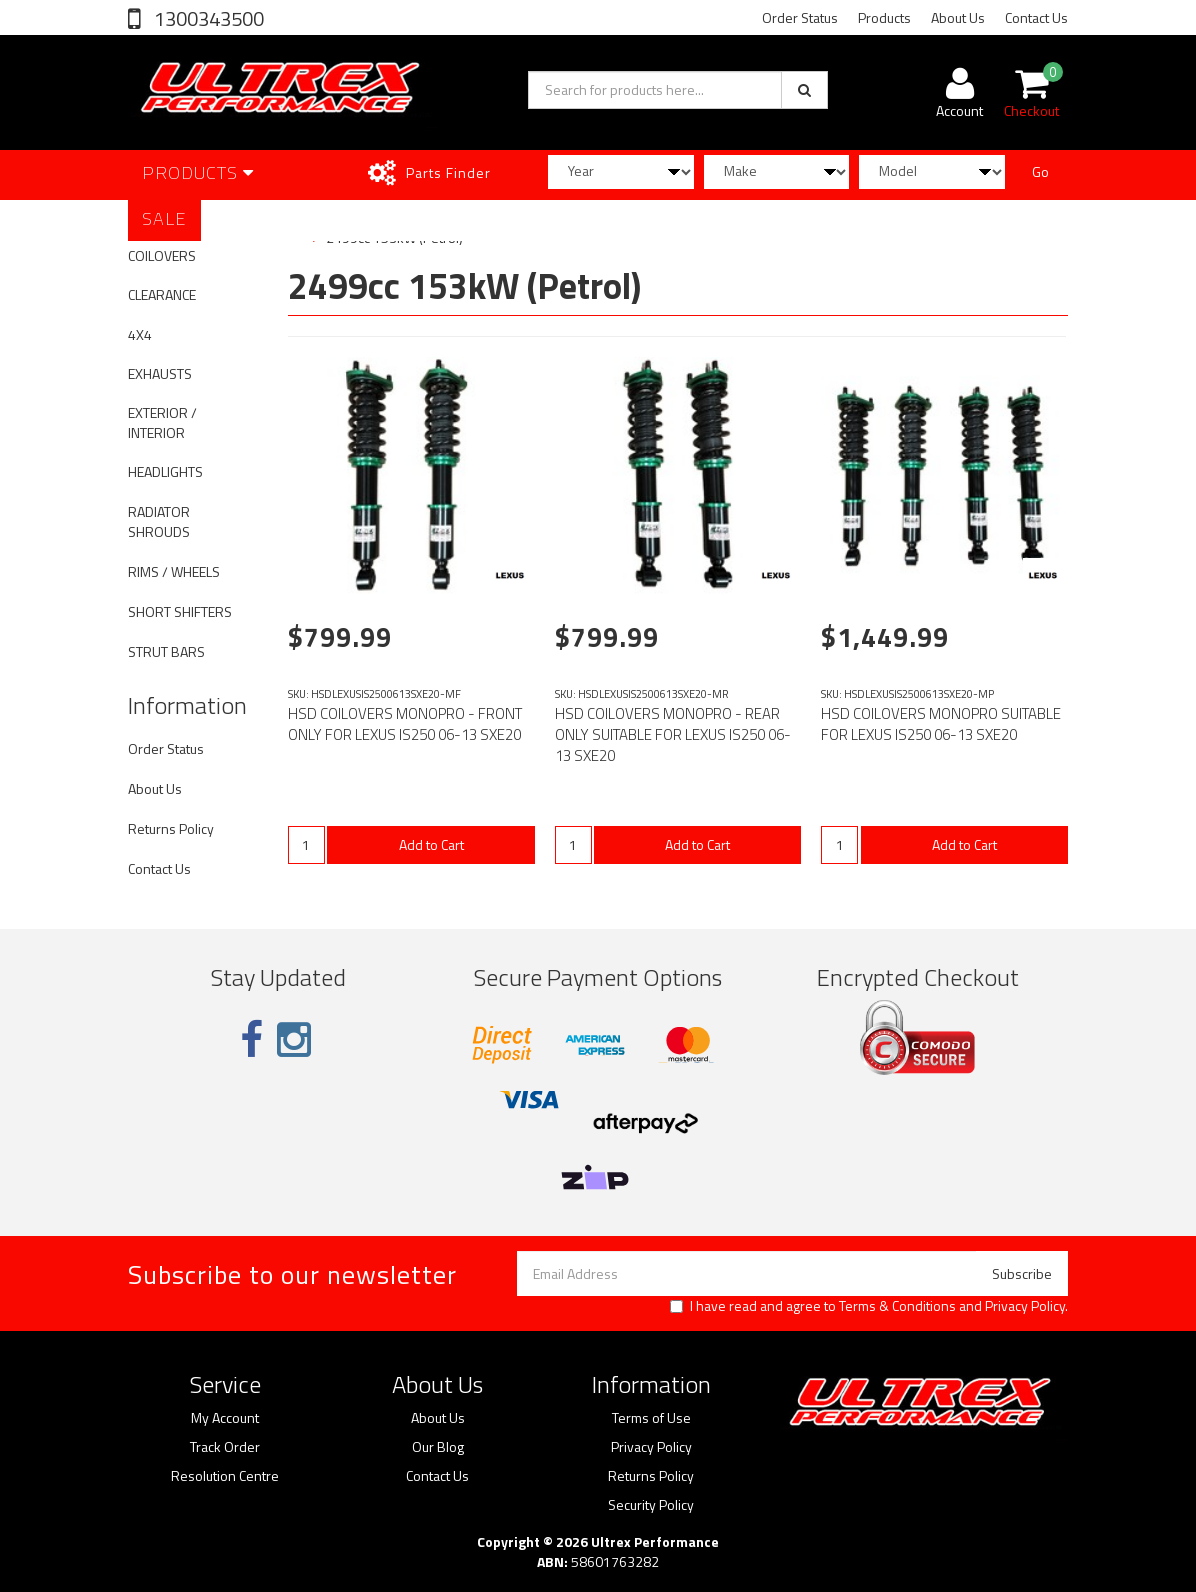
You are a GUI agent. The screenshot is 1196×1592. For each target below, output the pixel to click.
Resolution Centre (225, 1476)
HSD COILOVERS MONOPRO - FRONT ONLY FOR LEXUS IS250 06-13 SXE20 (405, 724)
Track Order (225, 1447)
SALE (164, 218)
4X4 (140, 334)
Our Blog (438, 1447)
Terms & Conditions (897, 1305)
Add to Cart (431, 844)
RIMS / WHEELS (174, 571)
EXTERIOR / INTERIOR (162, 422)
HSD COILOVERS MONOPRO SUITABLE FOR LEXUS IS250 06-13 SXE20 (941, 724)
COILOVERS (162, 255)
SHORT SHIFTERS (180, 611)
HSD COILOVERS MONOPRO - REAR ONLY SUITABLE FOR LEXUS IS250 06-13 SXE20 (673, 734)
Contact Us (1036, 17)
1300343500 (207, 18)
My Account (225, 1418)
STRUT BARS (166, 651)
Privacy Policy (1025, 1305)
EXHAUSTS (160, 373)
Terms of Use (651, 1418)
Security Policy (651, 1505)
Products (884, 17)
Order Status (800, 17)
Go (1040, 171)
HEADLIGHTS (165, 471)
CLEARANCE (162, 294)
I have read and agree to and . (869, 1306)
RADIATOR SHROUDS (159, 521)
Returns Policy (171, 828)
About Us (958, 17)
